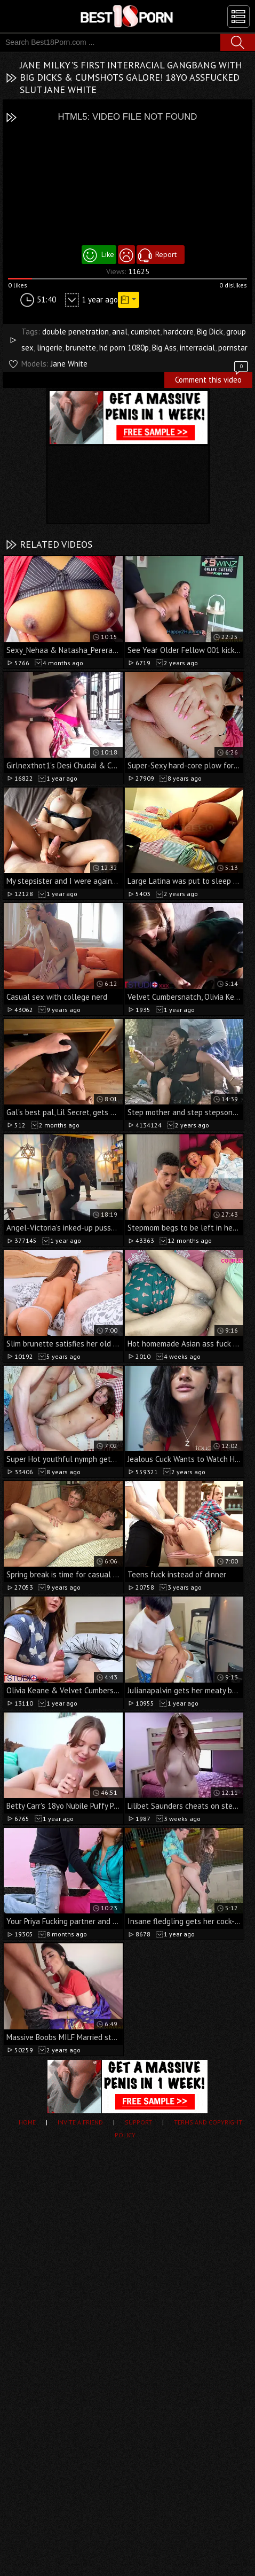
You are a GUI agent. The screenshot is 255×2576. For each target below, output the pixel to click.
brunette (81, 348)
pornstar (233, 348)
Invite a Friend (80, 2122)
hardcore (178, 331)
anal (120, 331)
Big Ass (164, 348)
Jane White (69, 364)
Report (166, 254)
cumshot (145, 331)
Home (27, 2122)
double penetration (75, 331)
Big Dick (210, 331)
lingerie (49, 348)
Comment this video (212, 378)
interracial (197, 348)
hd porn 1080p (124, 348)
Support (138, 2122)
